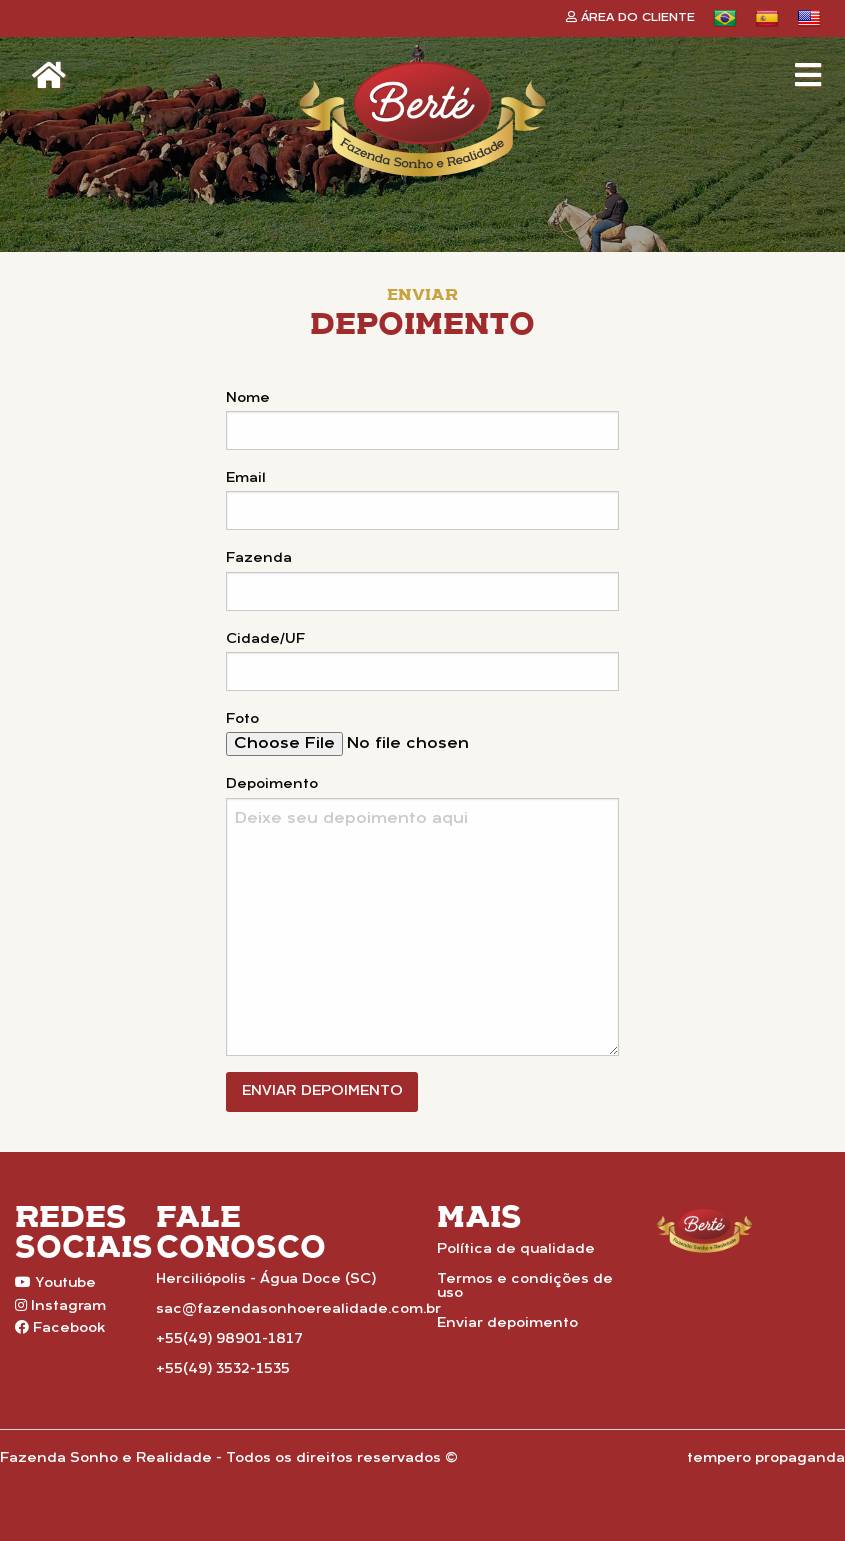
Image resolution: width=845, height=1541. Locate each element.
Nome (248, 398)
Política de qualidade (516, 1249)
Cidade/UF (265, 639)
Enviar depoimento (507, 1323)
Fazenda (259, 558)
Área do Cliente (630, 17)
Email (246, 478)
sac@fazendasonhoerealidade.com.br (298, 1309)
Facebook (60, 1328)
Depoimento (272, 784)
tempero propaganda (766, 1458)
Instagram (60, 1306)
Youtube (55, 1283)
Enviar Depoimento (322, 1091)
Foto (242, 719)
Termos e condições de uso (525, 1286)
